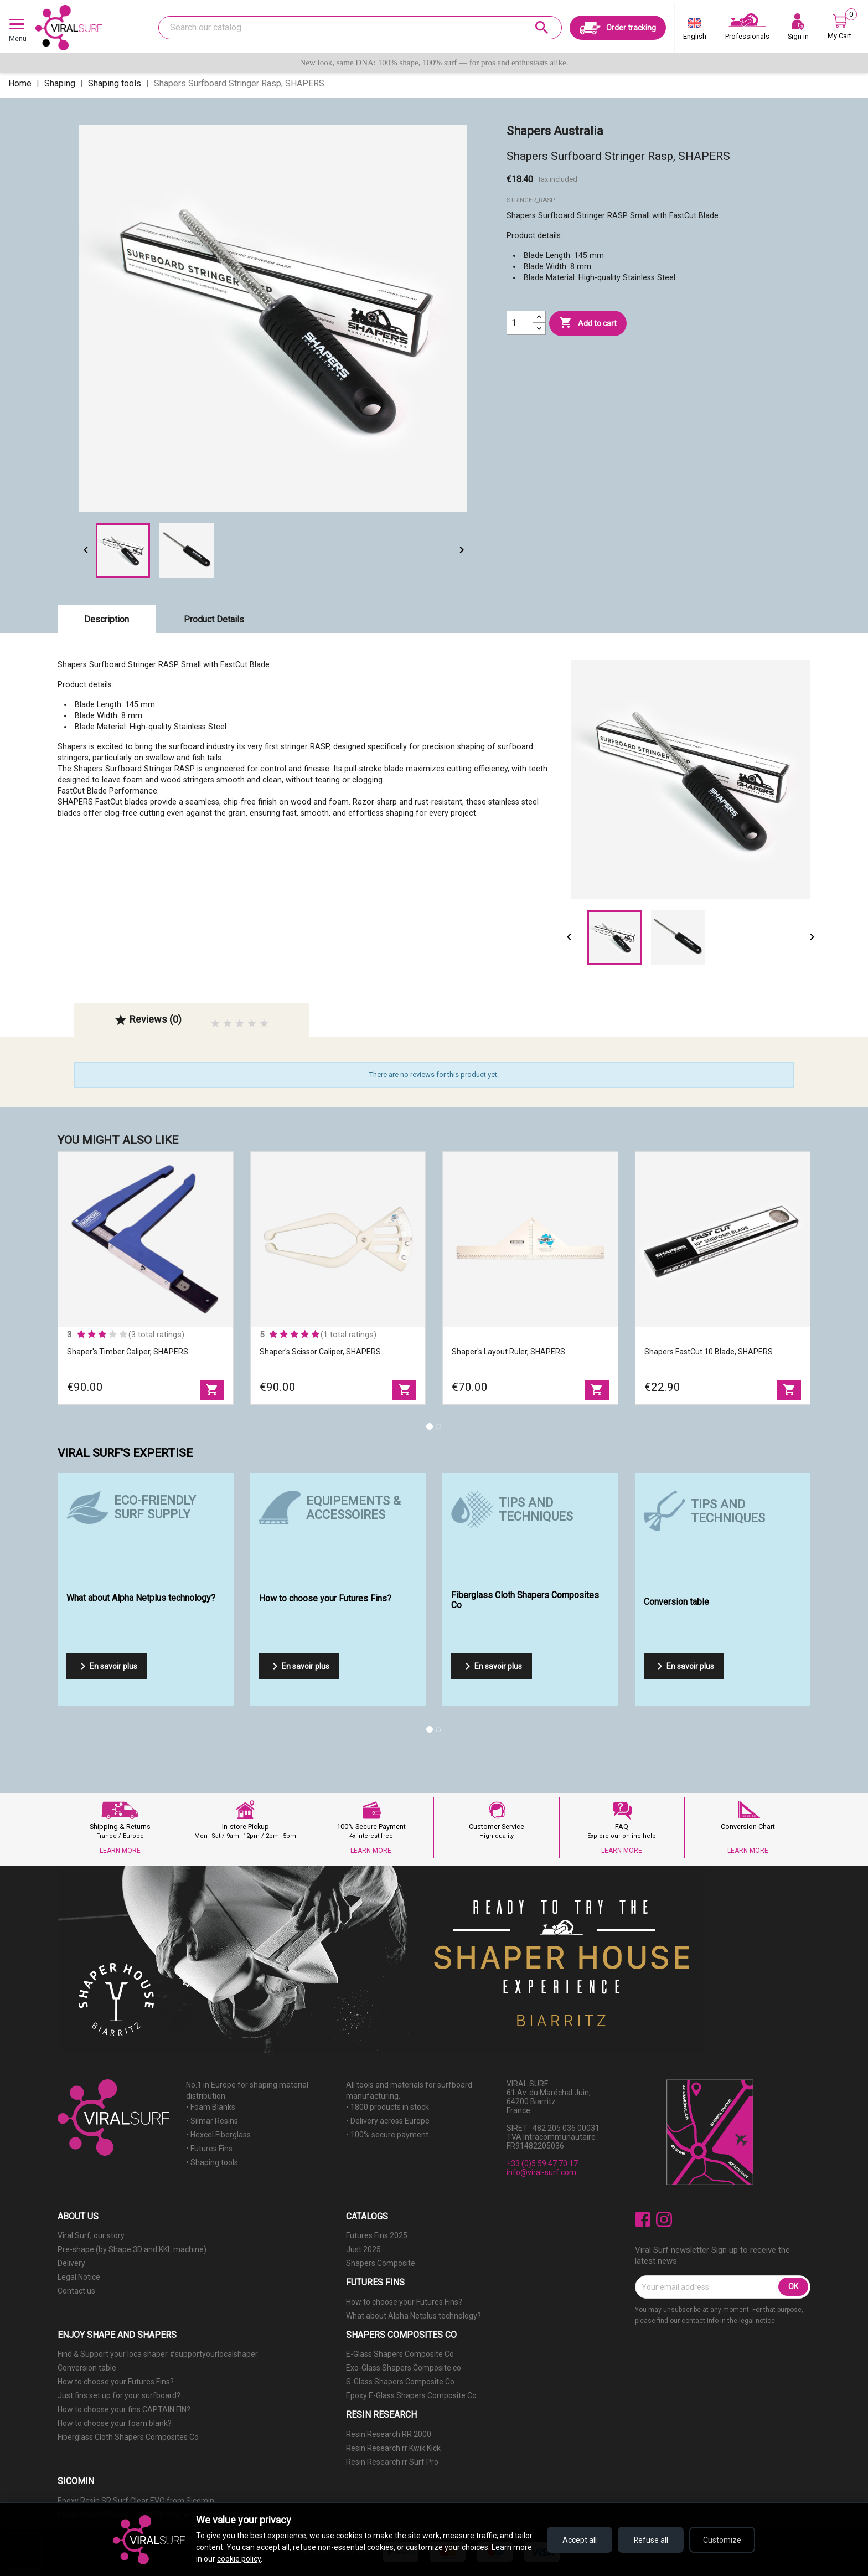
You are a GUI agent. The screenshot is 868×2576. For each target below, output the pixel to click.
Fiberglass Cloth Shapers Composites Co (128, 2437)
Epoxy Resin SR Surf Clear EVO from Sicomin (136, 2500)
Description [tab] (106, 619)
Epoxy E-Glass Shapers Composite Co (411, 2395)
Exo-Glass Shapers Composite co (403, 2367)
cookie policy (239, 2558)
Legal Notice (79, 2277)
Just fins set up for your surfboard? (119, 2395)
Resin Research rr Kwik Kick (393, 2448)
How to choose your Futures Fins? (404, 2301)
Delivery (71, 2263)
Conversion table (87, 2367)
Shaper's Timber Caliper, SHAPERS (127, 1351)
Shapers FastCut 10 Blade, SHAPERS (708, 1351)
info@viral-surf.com (541, 2172)
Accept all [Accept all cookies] (578, 2540)
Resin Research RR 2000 (388, 2434)
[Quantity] (520, 323)
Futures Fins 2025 (376, 2235)
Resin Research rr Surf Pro (392, 2461)
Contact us (76, 2290)
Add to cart (588, 323)
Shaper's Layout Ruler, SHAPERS (508, 1351)
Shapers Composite (380, 2263)
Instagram (664, 2220)
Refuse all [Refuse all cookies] (650, 2540)
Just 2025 (363, 2249)
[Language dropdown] (694, 31)
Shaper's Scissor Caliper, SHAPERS (320, 1351)
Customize (722, 2540)
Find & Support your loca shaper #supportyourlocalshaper (158, 2354)
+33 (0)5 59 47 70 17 (542, 2163)
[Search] (360, 27)
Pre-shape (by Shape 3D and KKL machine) (132, 2249)
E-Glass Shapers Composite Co (400, 2354)
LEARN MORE (120, 1850)
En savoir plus (106, 1666)
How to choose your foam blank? (115, 2423)
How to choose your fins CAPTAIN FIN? (124, 2409)
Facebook (643, 2220)
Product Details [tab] (214, 619)
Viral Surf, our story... (93, 2235)
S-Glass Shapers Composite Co (400, 2381)
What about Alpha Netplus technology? (413, 2315)
